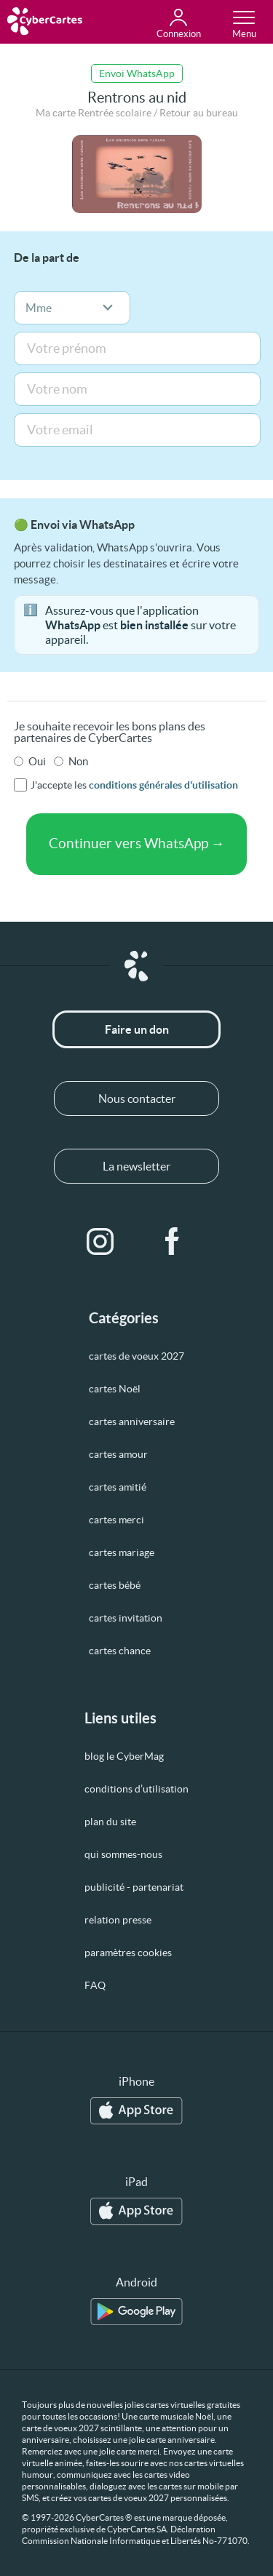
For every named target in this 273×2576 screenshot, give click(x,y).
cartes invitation (125, 1618)
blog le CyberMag (124, 1756)
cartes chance (120, 1650)
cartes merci (116, 1520)
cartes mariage (121, 1552)
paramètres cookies (128, 1952)
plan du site (110, 1821)
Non (78, 761)
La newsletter (136, 1166)
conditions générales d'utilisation (163, 785)
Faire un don (137, 1029)
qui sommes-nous (123, 1854)
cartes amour (118, 1454)
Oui (37, 761)
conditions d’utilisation (136, 1789)
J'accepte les (134, 785)
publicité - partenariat (133, 1887)
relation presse (117, 1920)
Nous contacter (136, 1098)
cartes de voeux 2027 (136, 1356)
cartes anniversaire (132, 1421)
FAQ (95, 1985)
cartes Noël (115, 1389)
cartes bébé (115, 1585)
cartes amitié (117, 1487)
